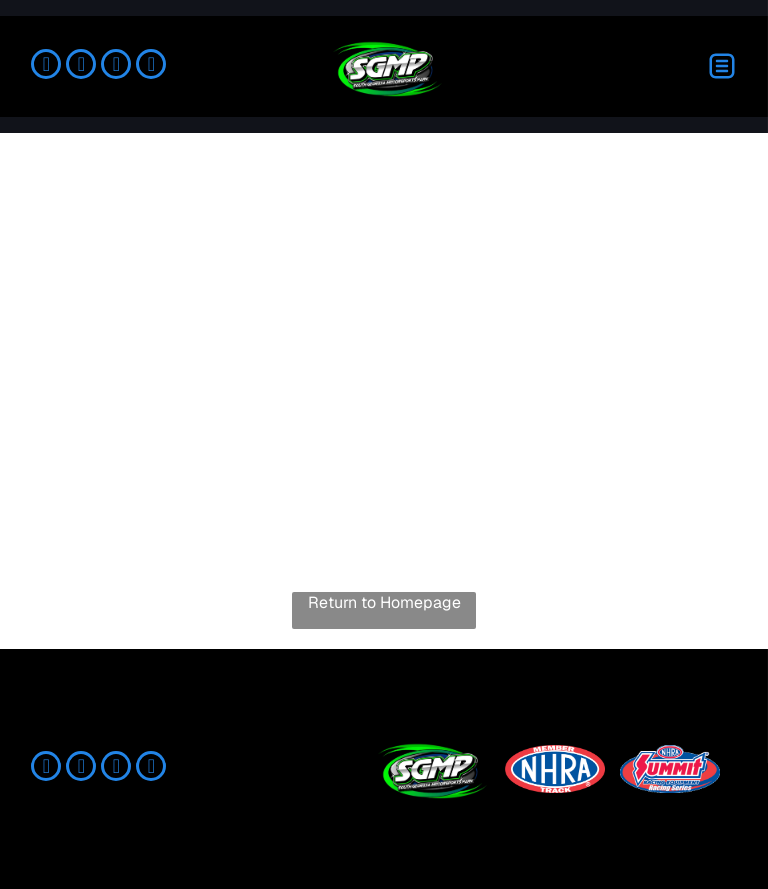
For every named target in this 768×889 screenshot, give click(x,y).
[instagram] (81, 66)
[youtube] (151, 66)
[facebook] (46, 66)
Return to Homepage (384, 602)
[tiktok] (116, 66)
